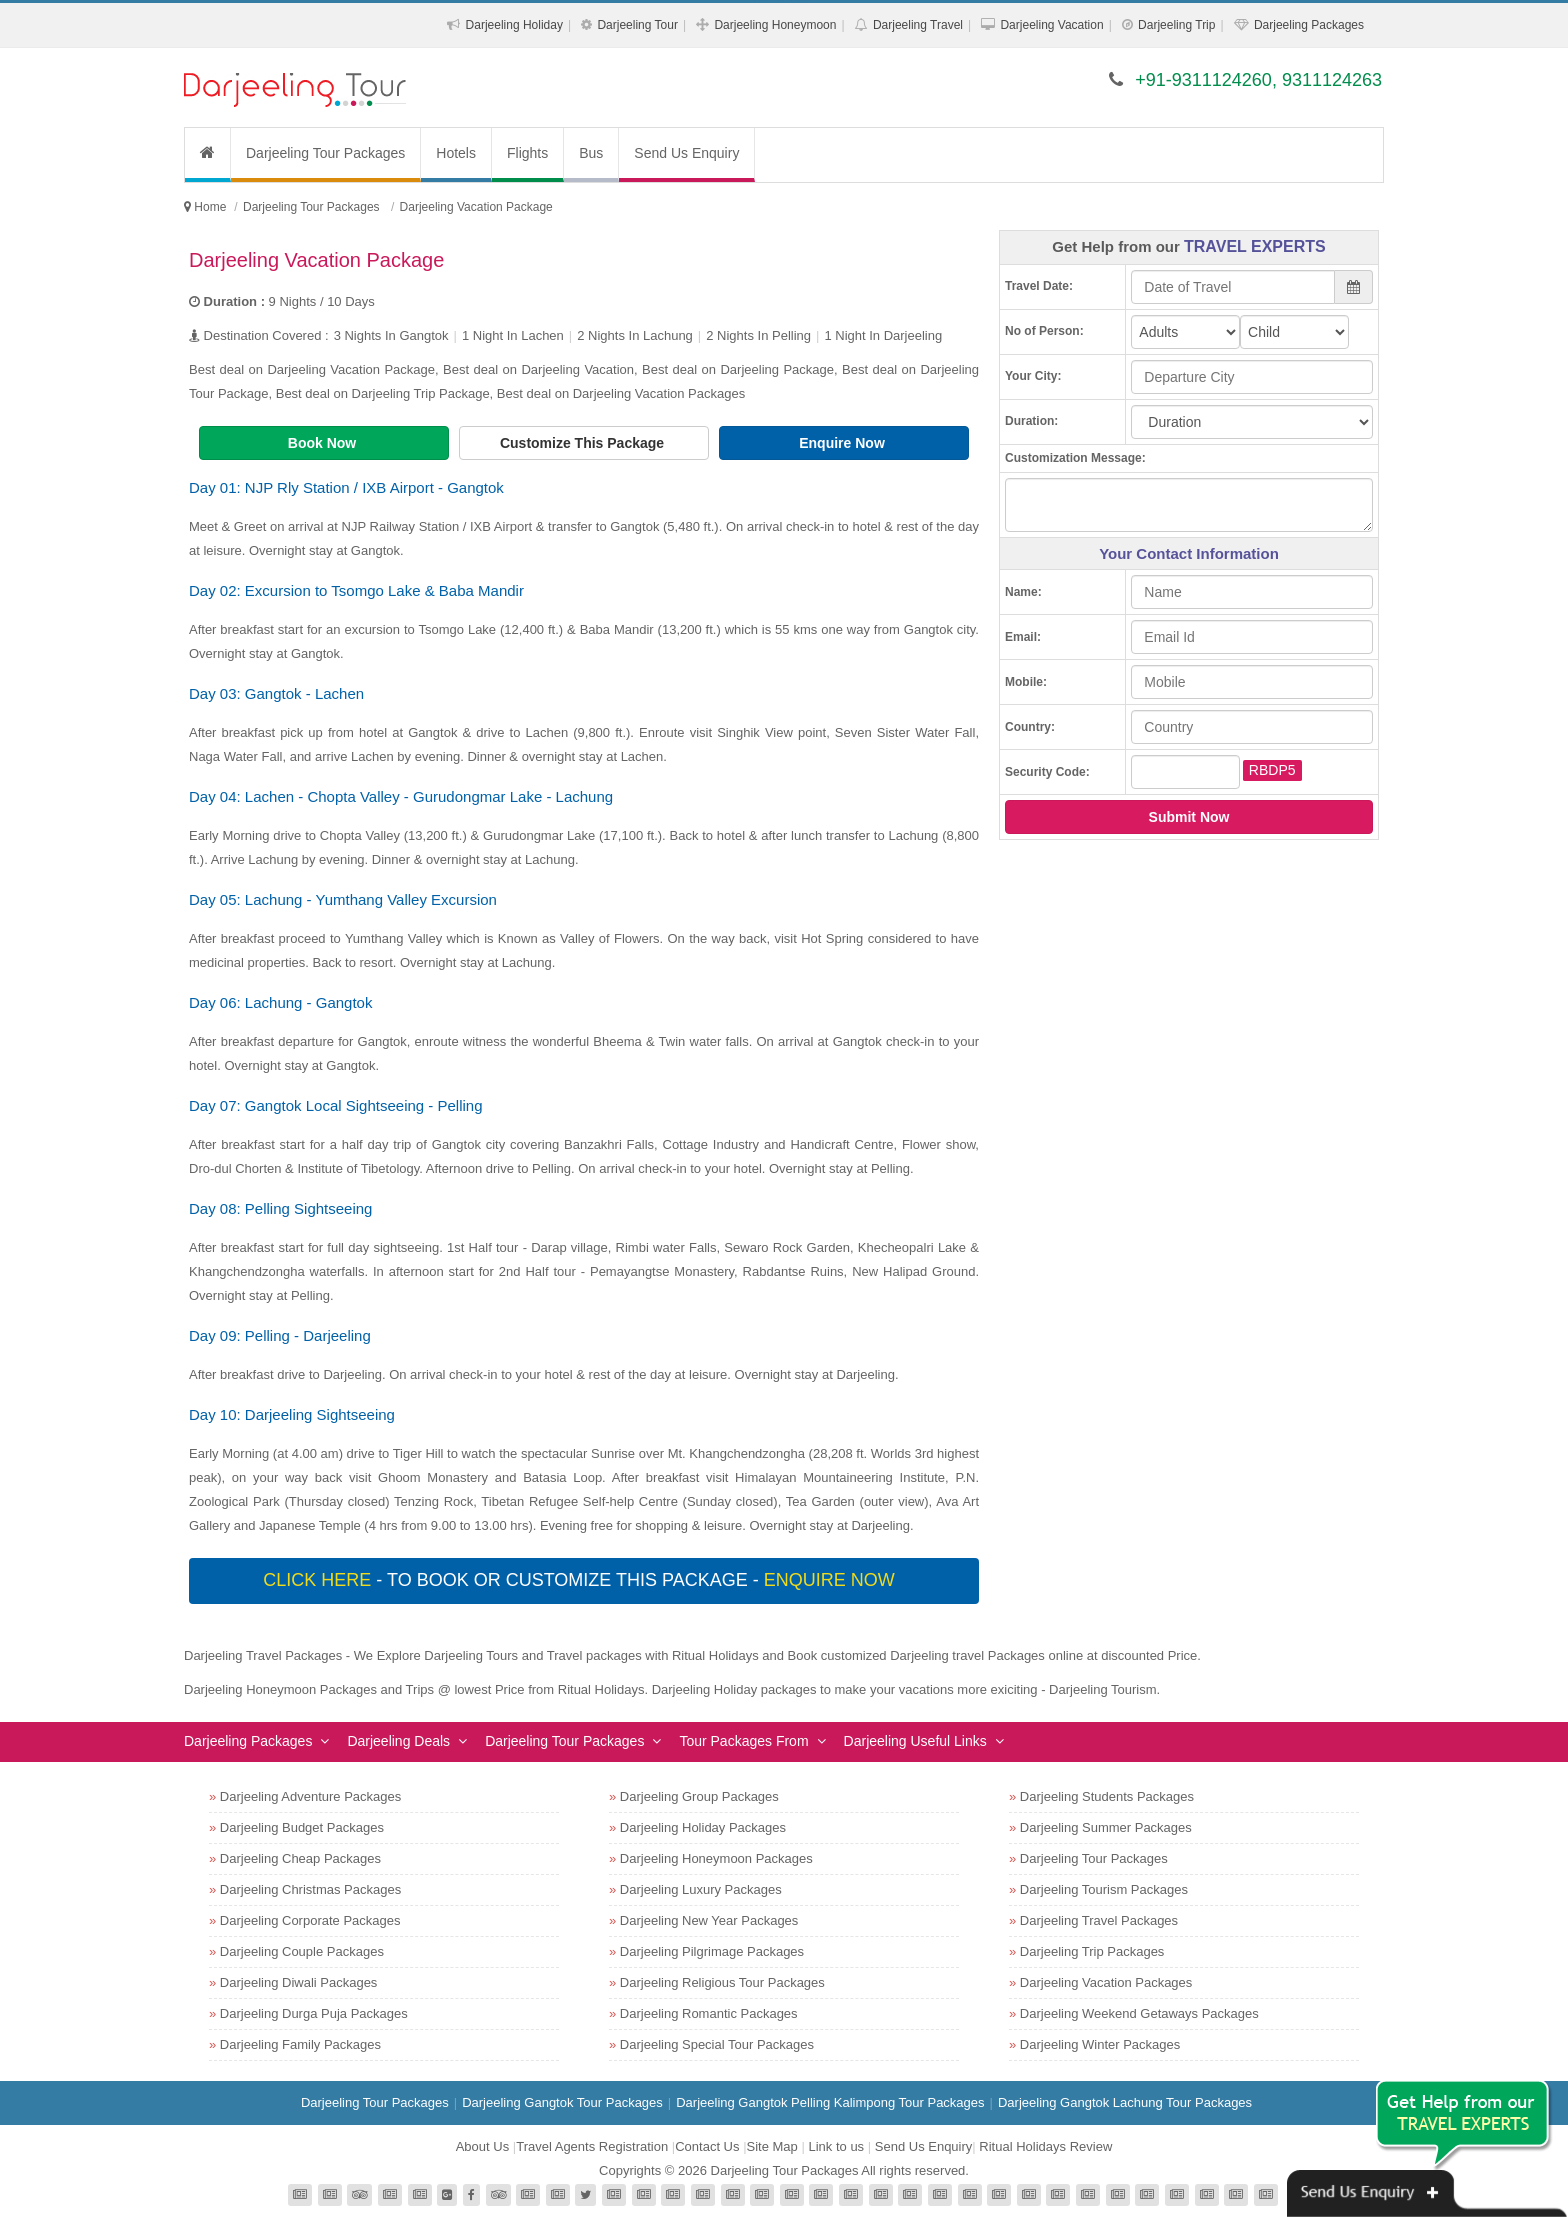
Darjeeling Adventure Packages (310, 1796)
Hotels (456, 153)
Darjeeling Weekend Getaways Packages (1139, 2013)
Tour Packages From (743, 1741)
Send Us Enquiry (686, 153)
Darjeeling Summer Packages (1106, 1827)
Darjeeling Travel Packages (1099, 1920)
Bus (591, 153)
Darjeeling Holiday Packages (703, 1827)
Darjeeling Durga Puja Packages (314, 2013)
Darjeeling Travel (918, 25)
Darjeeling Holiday (514, 25)
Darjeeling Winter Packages (1100, 2044)
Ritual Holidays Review (1045, 2146)
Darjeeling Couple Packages (302, 1951)
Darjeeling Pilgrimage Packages (712, 1951)
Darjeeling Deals (398, 1741)
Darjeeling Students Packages (1107, 1796)
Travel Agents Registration (592, 2146)
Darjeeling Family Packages (300, 2044)
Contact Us (707, 2146)
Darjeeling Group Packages (699, 1796)
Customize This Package (584, 443)
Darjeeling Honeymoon (775, 25)
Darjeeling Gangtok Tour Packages (562, 2102)
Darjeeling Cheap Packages (300, 1858)
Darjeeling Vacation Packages (1106, 1982)
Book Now (324, 443)
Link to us (836, 2146)
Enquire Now (843, 443)
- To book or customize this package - (581, 1580)
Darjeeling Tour (637, 25)
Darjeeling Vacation (1051, 25)
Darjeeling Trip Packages (1092, 1951)
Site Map (772, 2146)
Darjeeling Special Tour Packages (717, 2044)
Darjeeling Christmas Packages (310, 1889)
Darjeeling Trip (1176, 25)
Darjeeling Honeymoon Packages (716, 1858)
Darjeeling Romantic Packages (709, 2013)
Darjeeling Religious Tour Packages (722, 1982)
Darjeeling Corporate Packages (310, 1920)
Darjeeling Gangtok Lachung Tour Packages (1125, 2102)
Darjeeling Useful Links (915, 1741)
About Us (482, 2146)
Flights (527, 153)
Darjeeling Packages (1309, 25)
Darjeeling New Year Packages (709, 1920)
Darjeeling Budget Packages (302, 1827)
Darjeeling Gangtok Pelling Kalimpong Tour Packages (830, 2102)
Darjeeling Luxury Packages (701, 1889)
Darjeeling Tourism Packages (1104, 1889)
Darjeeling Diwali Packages (299, 1982)
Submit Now (1189, 817)
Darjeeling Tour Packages (325, 153)
